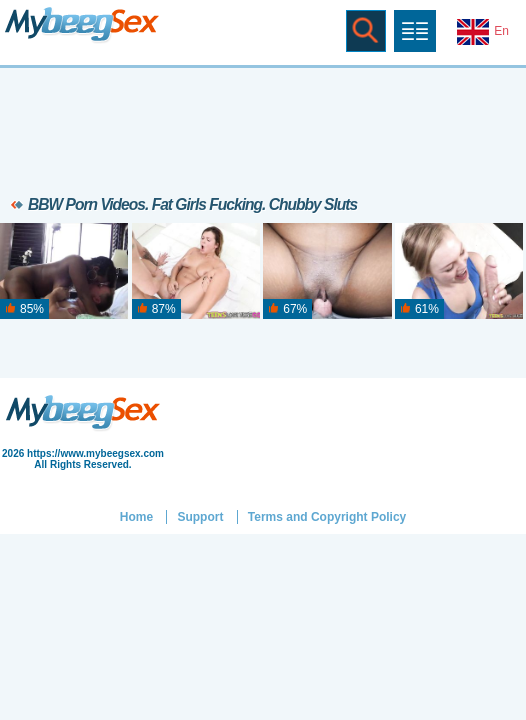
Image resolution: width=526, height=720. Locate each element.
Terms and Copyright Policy (327, 517)
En (483, 32)
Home (136, 517)
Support (200, 517)
